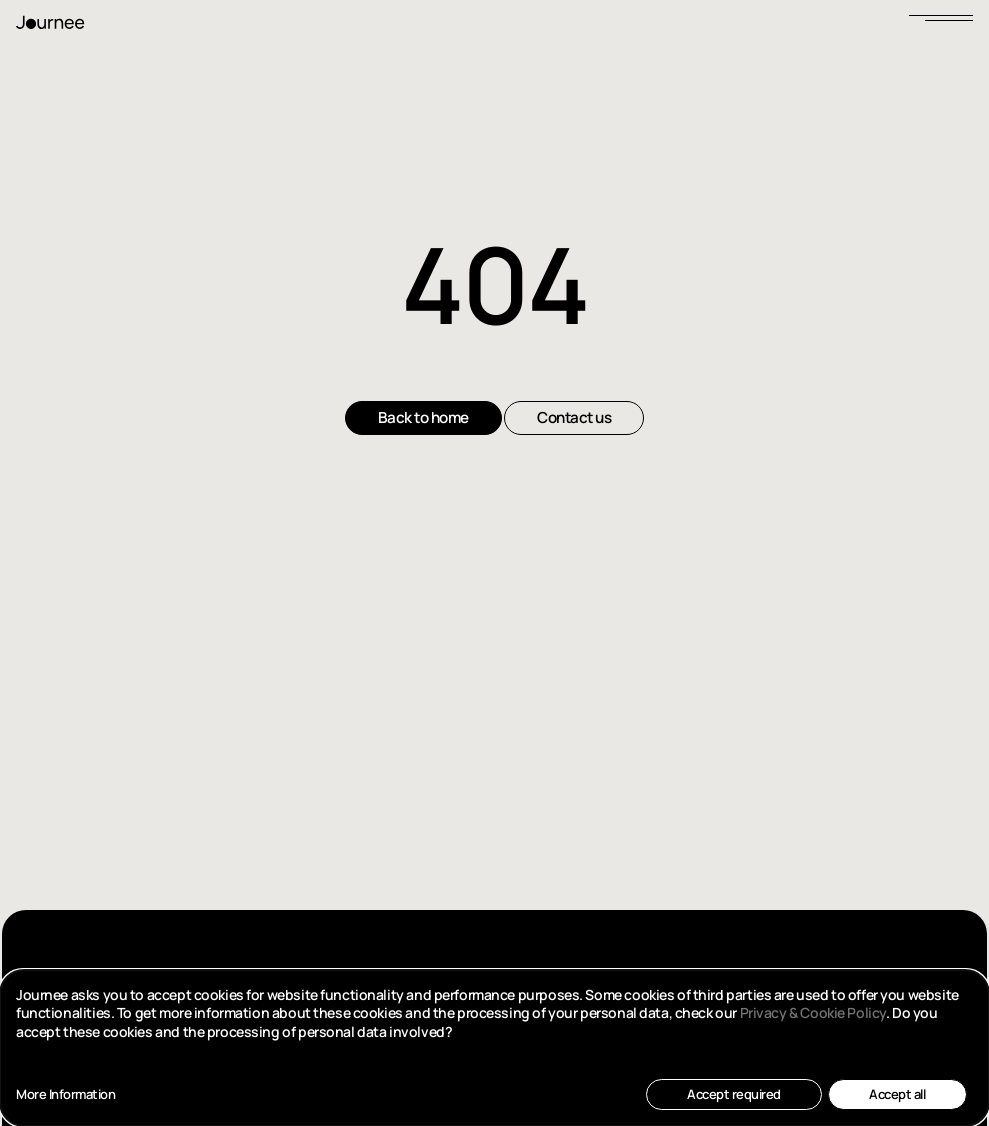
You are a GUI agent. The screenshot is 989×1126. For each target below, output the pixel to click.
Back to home (423, 417)
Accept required (734, 1094)
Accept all (897, 1094)
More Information (65, 1094)
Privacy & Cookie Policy (813, 1012)
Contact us (574, 417)
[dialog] (494, 1048)
